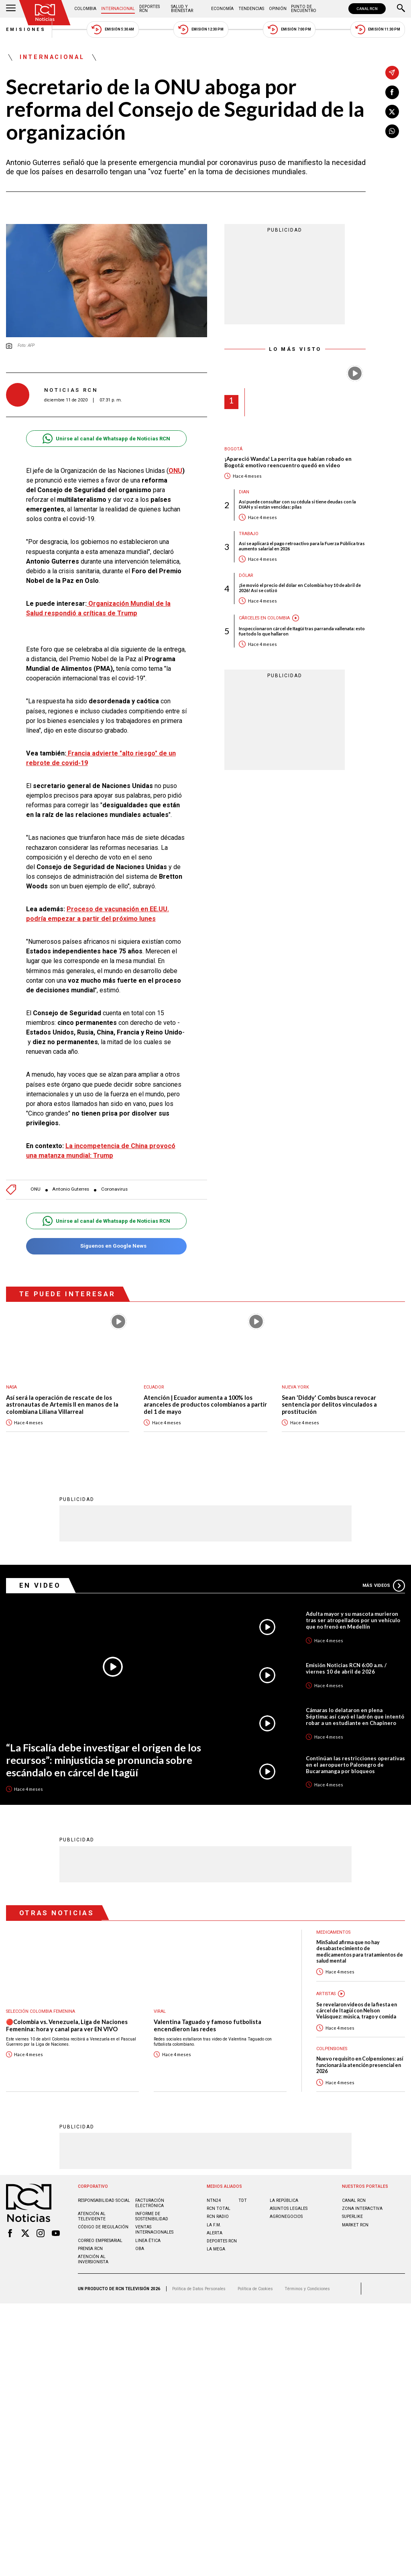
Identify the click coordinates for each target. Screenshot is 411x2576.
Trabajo (248, 533)
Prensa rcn (90, 2248)
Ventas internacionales (154, 2229)
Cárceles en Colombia (264, 618)
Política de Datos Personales (199, 2288)
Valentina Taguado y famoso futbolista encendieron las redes (207, 2025)
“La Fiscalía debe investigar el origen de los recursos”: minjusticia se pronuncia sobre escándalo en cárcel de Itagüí (103, 1759)
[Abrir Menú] (11, 8)
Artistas (326, 1993)
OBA (139, 2248)
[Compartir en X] (392, 111)
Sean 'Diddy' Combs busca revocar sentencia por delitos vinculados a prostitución (329, 1404)
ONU (175, 470)
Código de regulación (103, 2226)
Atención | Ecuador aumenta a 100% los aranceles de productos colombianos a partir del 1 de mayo (205, 1404)
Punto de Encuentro (303, 8)
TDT (242, 2200)
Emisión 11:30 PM (377, 29)
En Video (40, 1585)
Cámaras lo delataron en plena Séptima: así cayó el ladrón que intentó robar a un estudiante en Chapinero (355, 1716)
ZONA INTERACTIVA (362, 2208)
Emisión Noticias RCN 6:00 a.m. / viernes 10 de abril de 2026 (346, 1668)
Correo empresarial (100, 2240)
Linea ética (148, 2240)
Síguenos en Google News (106, 1246)
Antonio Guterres (70, 1189)
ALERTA (214, 2232)
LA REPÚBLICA (284, 2200)
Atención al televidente (92, 2216)
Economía (222, 8)
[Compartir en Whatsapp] (392, 131)
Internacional (118, 8)
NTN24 (214, 2200)
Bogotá (233, 449)
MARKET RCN (355, 2224)
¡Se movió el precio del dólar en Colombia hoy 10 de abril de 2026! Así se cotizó (300, 587)
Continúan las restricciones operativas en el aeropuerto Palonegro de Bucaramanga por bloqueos (355, 1764)
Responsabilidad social (104, 2200)
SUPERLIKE (352, 2216)
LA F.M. (214, 2224)
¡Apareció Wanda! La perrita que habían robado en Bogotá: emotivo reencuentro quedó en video (288, 462)
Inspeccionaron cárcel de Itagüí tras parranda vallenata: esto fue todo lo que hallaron (302, 631)
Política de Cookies (255, 2288)
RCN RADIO (218, 2216)
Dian (244, 492)
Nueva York (295, 1387)
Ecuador (154, 1387)
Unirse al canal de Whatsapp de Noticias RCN (106, 439)
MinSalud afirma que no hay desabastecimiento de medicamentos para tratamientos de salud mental (359, 1951)
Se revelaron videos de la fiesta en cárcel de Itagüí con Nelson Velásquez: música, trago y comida (356, 2010)
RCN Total (218, 2208)
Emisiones (26, 29)
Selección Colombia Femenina (40, 2011)
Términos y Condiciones (307, 2288)
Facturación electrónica (149, 2202)
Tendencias (251, 8)
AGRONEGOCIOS (286, 2216)
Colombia (85, 8)
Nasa (11, 1387)
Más (383, 1585)
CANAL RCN (367, 8)
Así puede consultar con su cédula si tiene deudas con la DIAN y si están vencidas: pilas (297, 504)
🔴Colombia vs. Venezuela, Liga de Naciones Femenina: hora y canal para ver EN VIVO (67, 2025)
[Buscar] (401, 9)
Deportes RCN (149, 8)
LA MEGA (216, 2248)
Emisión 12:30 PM (200, 29)
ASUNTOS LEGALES (288, 2208)
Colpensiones (331, 2048)
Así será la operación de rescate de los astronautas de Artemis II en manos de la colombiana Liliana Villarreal (62, 1404)
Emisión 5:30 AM (113, 29)
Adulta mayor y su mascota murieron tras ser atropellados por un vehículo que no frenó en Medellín (353, 1619)
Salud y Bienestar (182, 8)
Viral (160, 2011)
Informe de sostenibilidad (151, 2216)
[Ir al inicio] (45, 12)
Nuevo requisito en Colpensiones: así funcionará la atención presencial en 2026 (359, 2064)
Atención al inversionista (93, 2259)
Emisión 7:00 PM (289, 29)
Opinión (278, 8)
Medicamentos (333, 1932)
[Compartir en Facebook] (392, 92)
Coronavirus (114, 1189)
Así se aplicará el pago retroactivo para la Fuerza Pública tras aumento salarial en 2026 (302, 546)
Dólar (246, 575)
